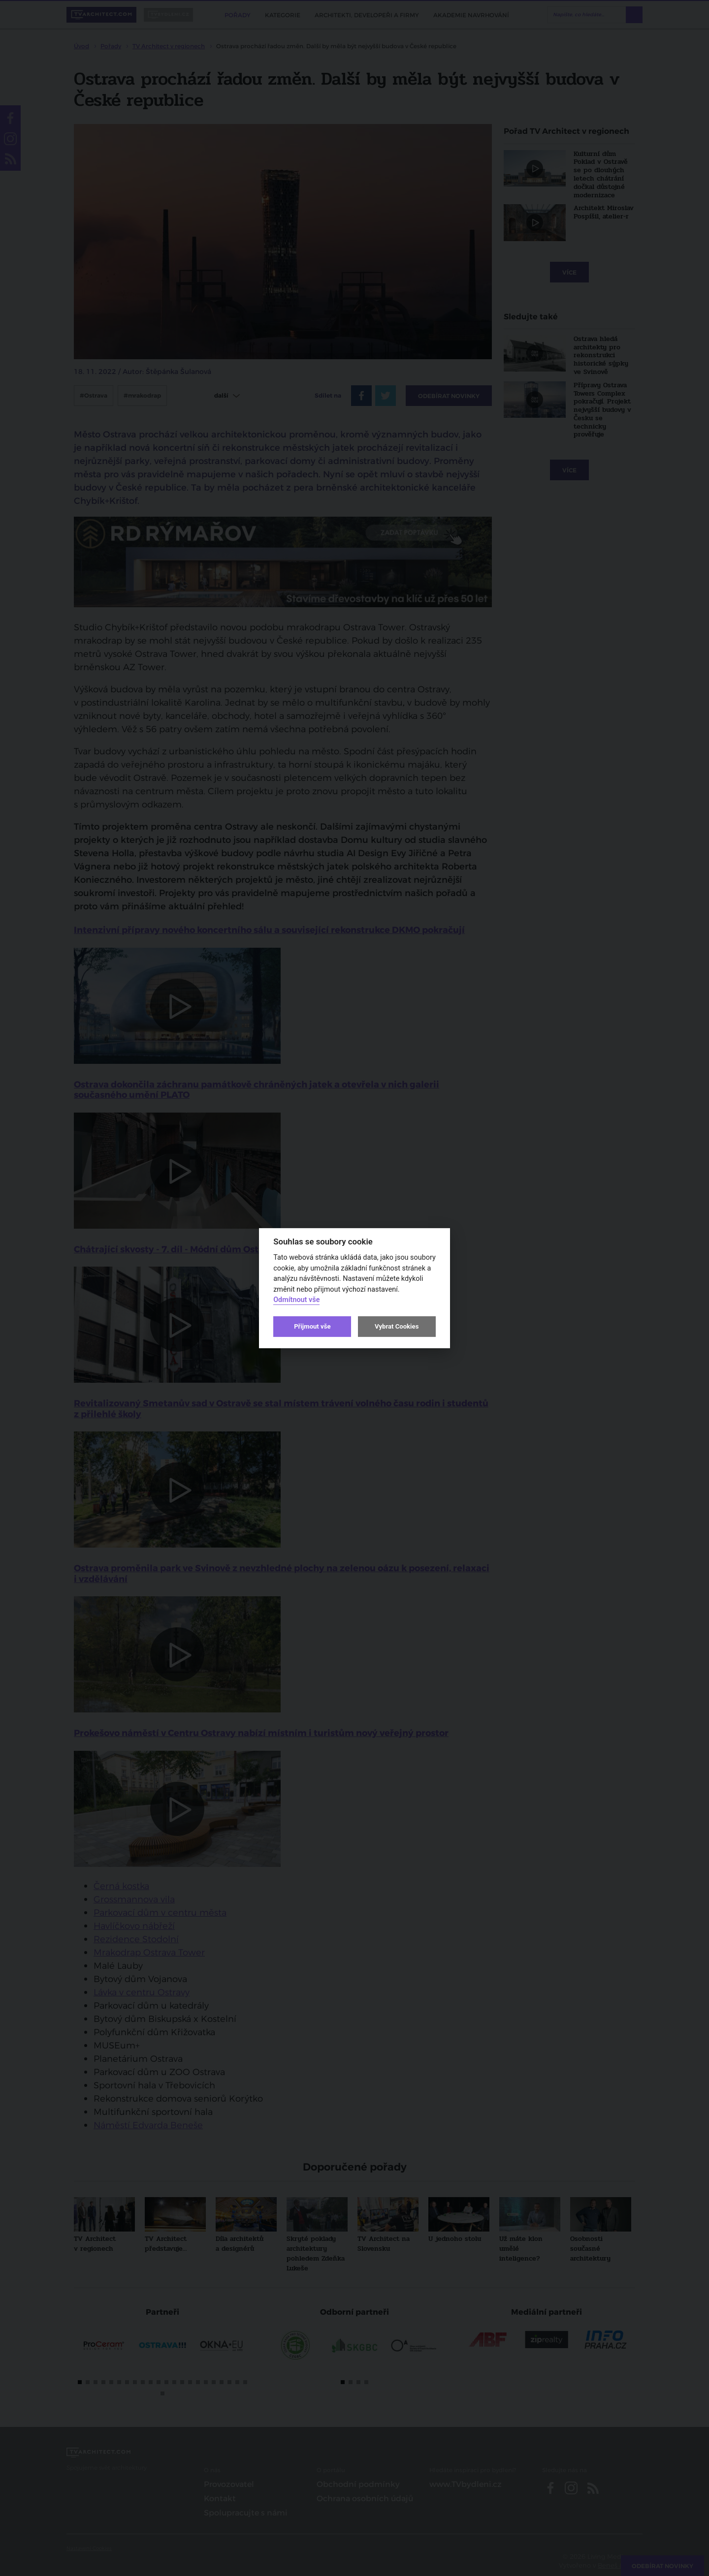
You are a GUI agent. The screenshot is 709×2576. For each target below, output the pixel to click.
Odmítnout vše (296, 1300)
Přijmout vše (312, 1326)
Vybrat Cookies (397, 1326)
